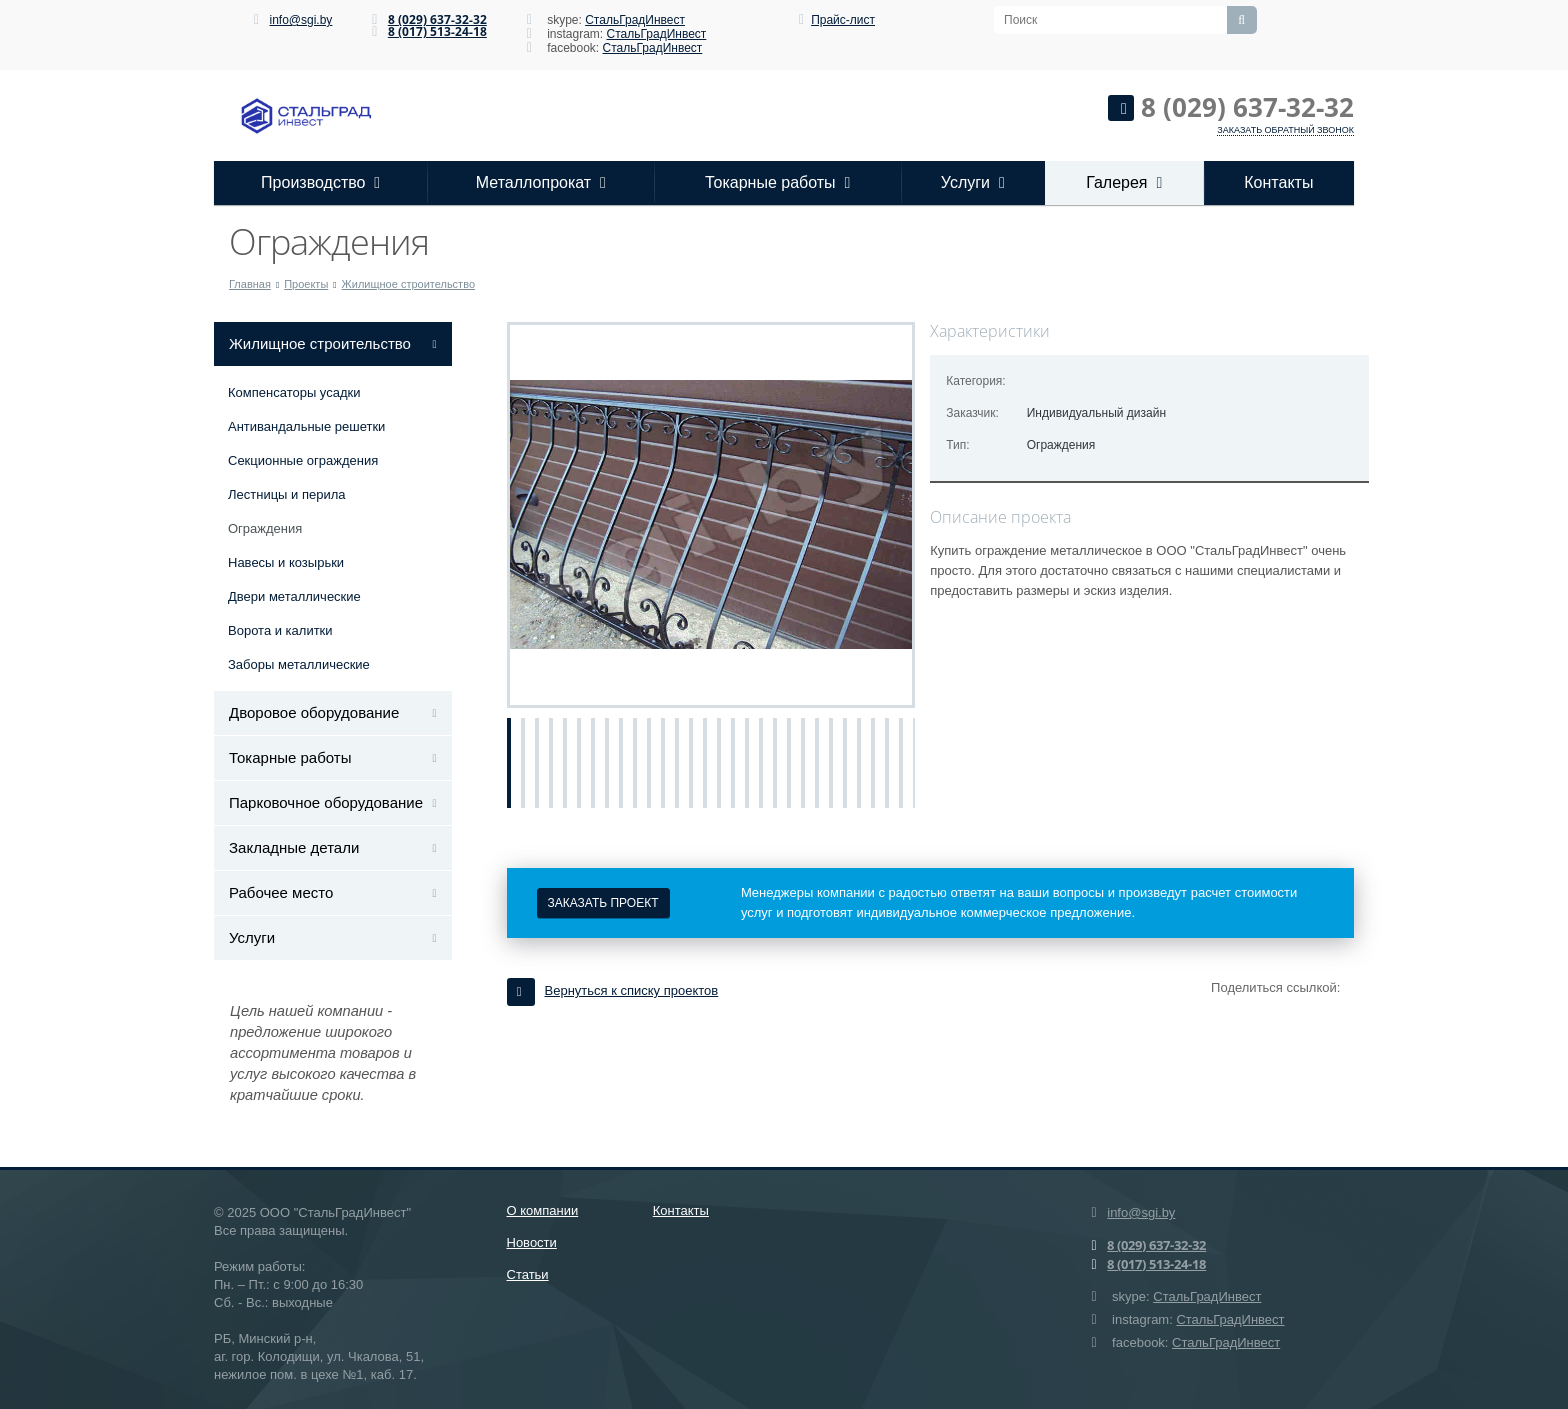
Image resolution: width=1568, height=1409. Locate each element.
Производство (320, 182)
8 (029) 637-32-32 (437, 19)
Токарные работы (777, 182)
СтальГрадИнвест (635, 20)
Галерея (1124, 182)
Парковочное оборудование (326, 802)
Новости (532, 1242)
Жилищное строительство (408, 284)
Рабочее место (281, 892)
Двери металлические (294, 596)
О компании (543, 1210)
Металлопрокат (541, 182)
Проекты (306, 284)
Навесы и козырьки (286, 562)
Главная (250, 284)
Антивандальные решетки (306, 426)
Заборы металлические (299, 664)
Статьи (528, 1274)
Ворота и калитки (280, 630)
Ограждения (265, 528)
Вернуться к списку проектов (613, 990)
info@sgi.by (300, 20)
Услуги (973, 182)
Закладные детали (294, 847)
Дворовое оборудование (314, 712)
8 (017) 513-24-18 (437, 31)
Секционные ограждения (303, 460)
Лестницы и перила (287, 494)
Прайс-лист (843, 20)
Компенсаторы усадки (294, 392)
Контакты (1278, 182)
